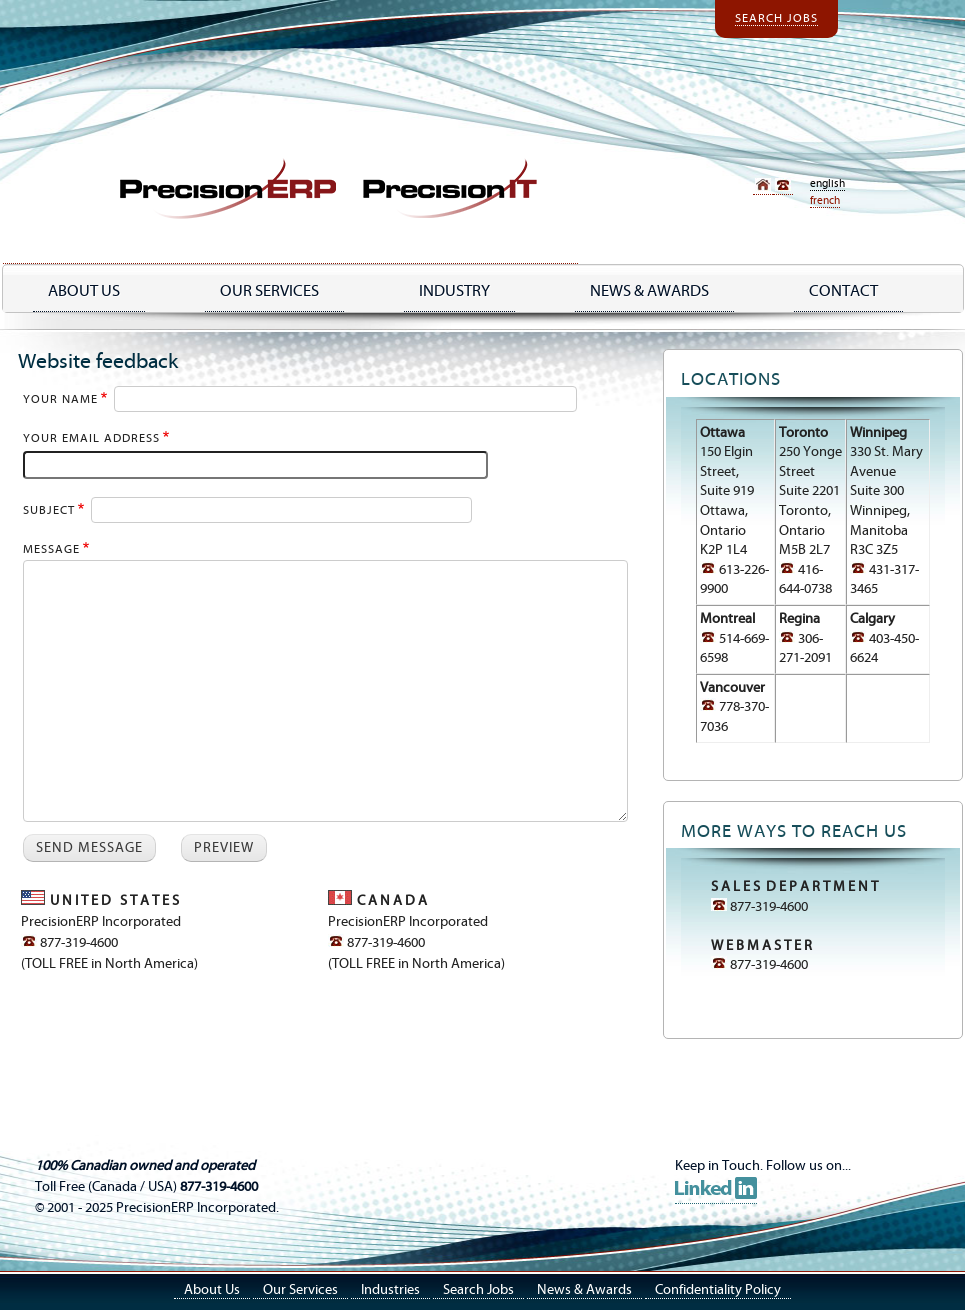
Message (51, 549)
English (827, 183)
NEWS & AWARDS (649, 291)
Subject (49, 510)
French (825, 200)
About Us (84, 291)
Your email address (91, 438)
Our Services (269, 291)
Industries (390, 1290)
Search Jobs (776, 18)
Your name (60, 399)
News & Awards (584, 1290)
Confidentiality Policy (718, 1290)
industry (454, 291)
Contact (843, 291)
